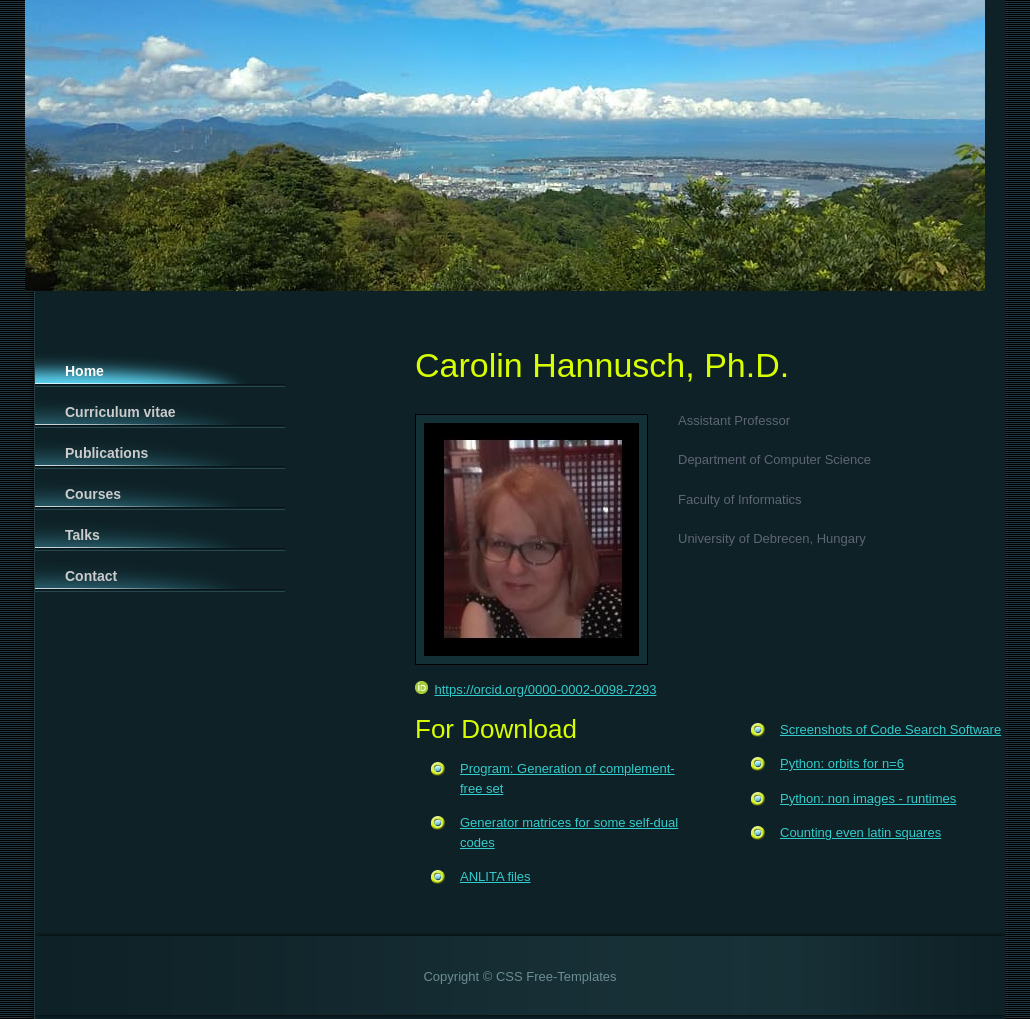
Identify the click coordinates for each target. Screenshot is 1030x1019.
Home (84, 371)
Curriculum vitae (120, 412)
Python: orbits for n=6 (842, 763)
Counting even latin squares (860, 832)
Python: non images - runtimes (868, 798)
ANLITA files (495, 876)
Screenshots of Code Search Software (890, 729)
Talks (82, 535)
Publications (106, 453)
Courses (93, 494)
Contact (91, 576)
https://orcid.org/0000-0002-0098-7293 (535, 689)
